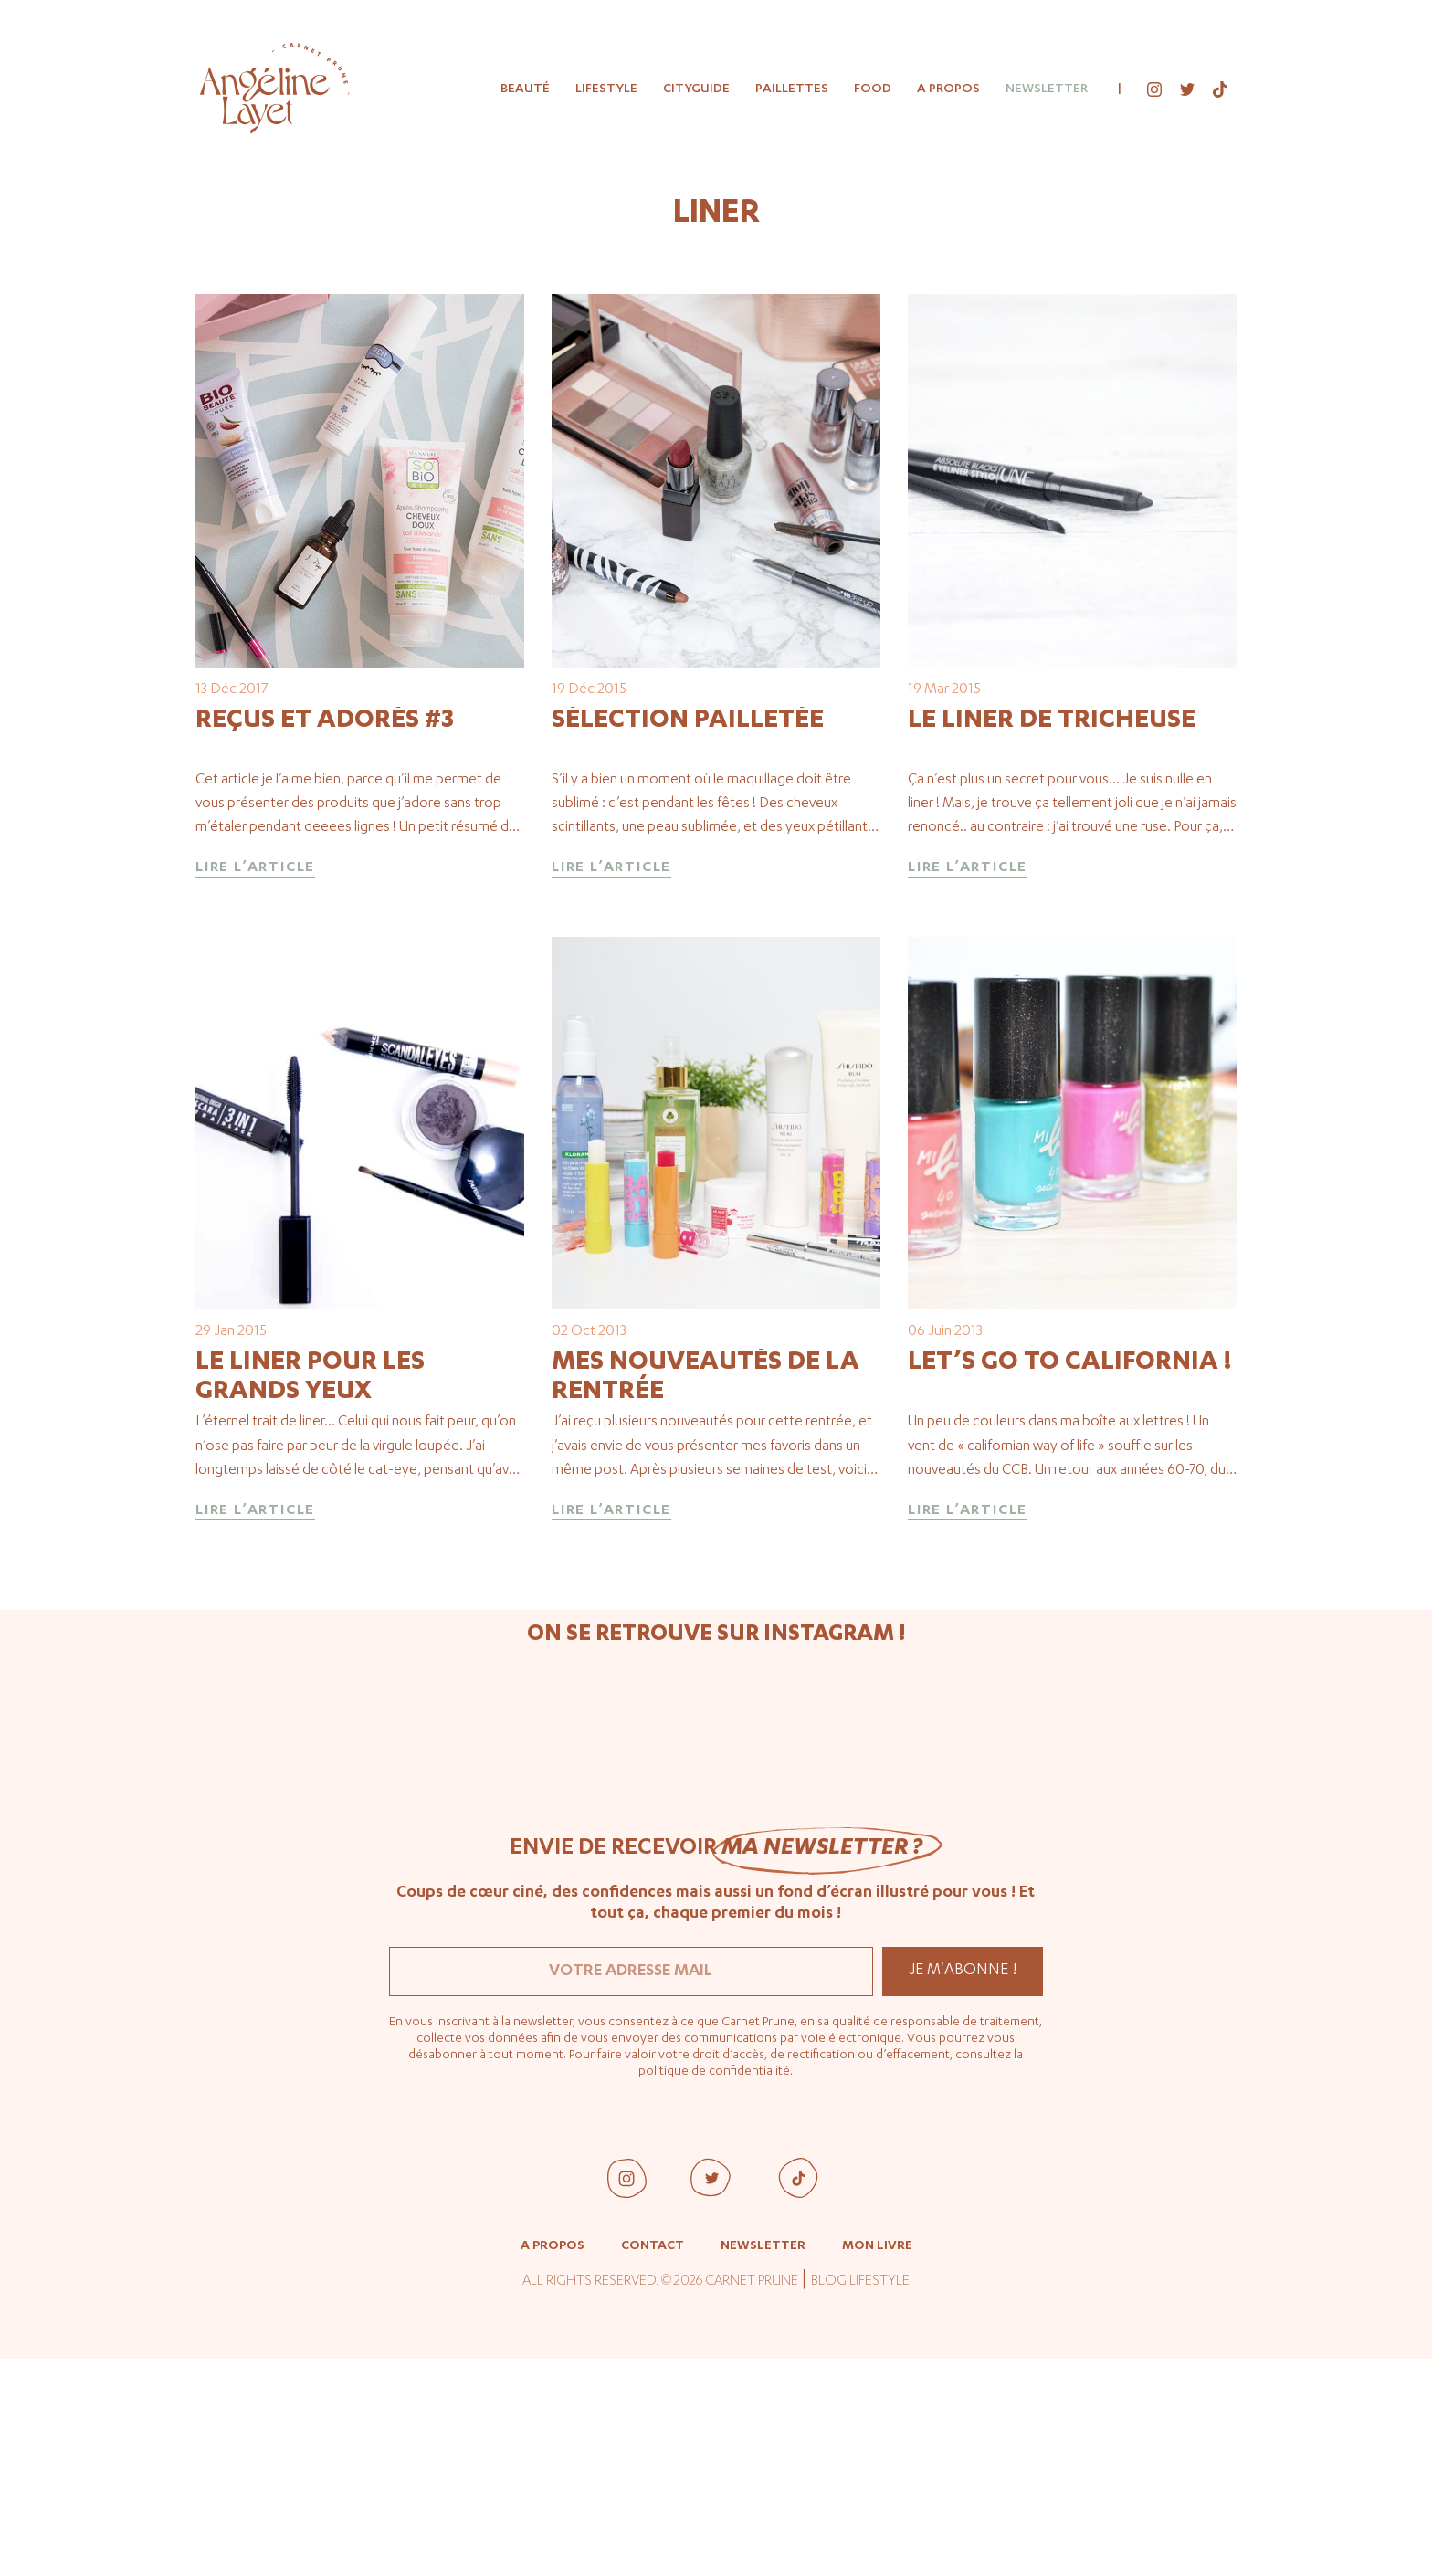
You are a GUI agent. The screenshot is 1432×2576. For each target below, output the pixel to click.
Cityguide (696, 89)
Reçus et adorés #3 (324, 827)
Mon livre (877, 2463)
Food (872, 89)
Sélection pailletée (688, 827)
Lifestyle (606, 89)
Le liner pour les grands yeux (310, 1593)
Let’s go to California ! (1069, 1578)
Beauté (525, 89)
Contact (652, 2463)
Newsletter (1047, 89)
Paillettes (791, 89)
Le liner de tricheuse (1051, 827)
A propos (948, 89)
